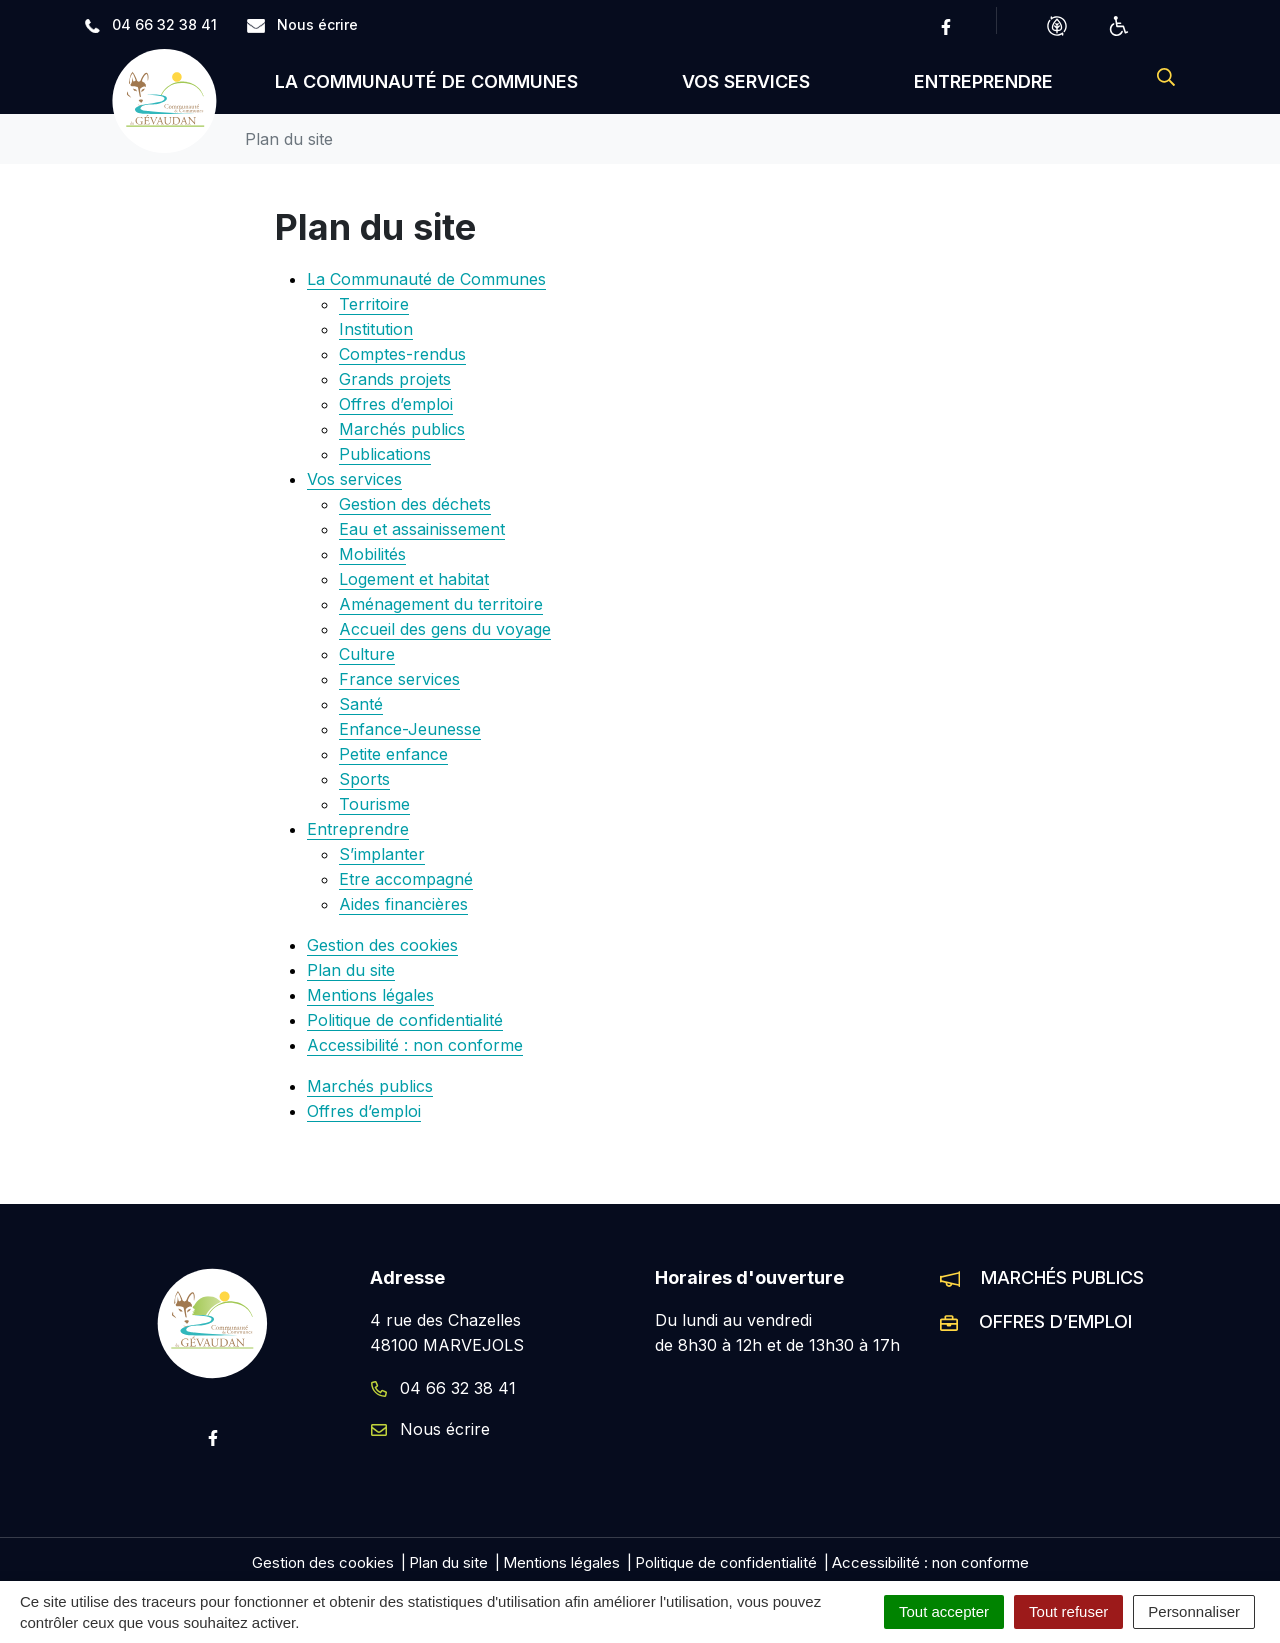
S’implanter (382, 854)
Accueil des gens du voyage (445, 629)
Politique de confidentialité (405, 1020)
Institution (376, 329)
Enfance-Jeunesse (410, 729)
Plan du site (351, 970)
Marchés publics (402, 429)
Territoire (374, 304)
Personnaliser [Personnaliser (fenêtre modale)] (1194, 1611)
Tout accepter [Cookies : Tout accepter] (944, 1611)
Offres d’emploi (396, 404)
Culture (367, 654)
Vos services (746, 81)
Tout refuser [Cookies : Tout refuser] (1068, 1611)
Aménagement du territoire (441, 604)
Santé (361, 704)
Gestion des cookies (382, 945)
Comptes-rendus (402, 354)
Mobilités (372, 554)
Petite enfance (393, 754)
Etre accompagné (406, 879)
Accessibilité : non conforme (415, 1045)
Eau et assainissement (422, 529)
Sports (364, 779)
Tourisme (374, 804)
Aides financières (403, 904)
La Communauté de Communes (426, 81)
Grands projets (395, 379)
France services (399, 679)
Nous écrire (430, 1429)
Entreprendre (983, 81)
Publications (385, 454)
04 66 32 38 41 (443, 1388)
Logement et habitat (414, 579)
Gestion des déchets (415, 504)
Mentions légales (370, 995)
